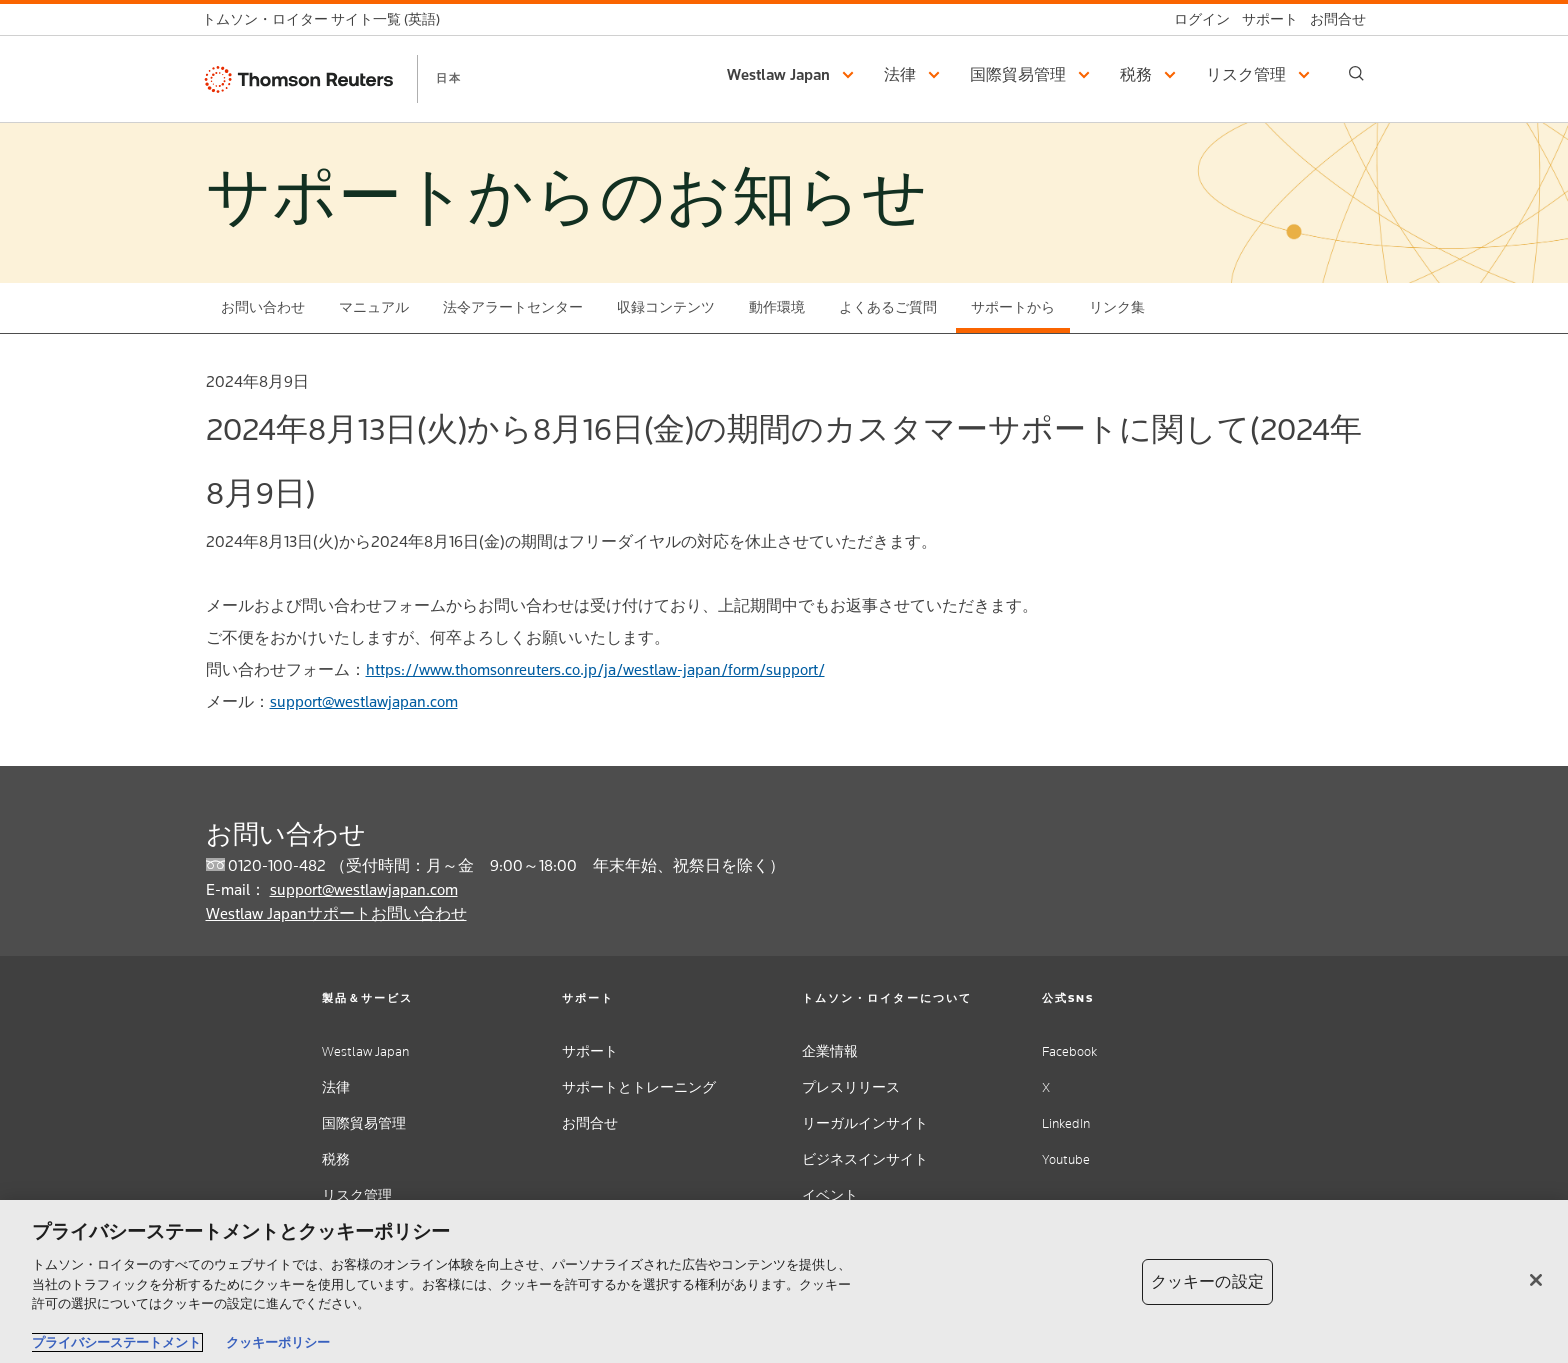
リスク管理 (357, 1195)
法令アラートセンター (513, 307)
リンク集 (1117, 307)
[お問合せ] (1332, 19)
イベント (830, 1195)
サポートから (1013, 307)
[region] (784, 1281)
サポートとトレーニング (639, 1087)
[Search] (1356, 73)
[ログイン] (1196, 19)
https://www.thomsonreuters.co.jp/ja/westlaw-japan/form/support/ (595, 669)
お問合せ (590, 1123)
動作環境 (777, 307)
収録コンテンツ (666, 307)
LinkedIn (1066, 1123)
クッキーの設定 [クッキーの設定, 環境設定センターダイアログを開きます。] (1207, 1281)
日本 (449, 78)
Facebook (1069, 1051)
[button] (793, 75)
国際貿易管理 (364, 1123)
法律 (336, 1087)
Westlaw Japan (365, 1051)
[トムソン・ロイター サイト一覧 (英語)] (327, 19)
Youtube (1066, 1159)
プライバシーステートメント (116, 1342)
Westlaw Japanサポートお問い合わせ (336, 913)
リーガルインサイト (865, 1123)
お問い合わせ (263, 307)
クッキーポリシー (278, 1342)
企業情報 (830, 1051)
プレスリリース (851, 1087)
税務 (336, 1159)
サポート (590, 1051)
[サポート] (1264, 19)
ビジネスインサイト (865, 1159)
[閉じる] (1536, 1280)
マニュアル (374, 307)
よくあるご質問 (888, 307)
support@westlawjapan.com (364, 701)
